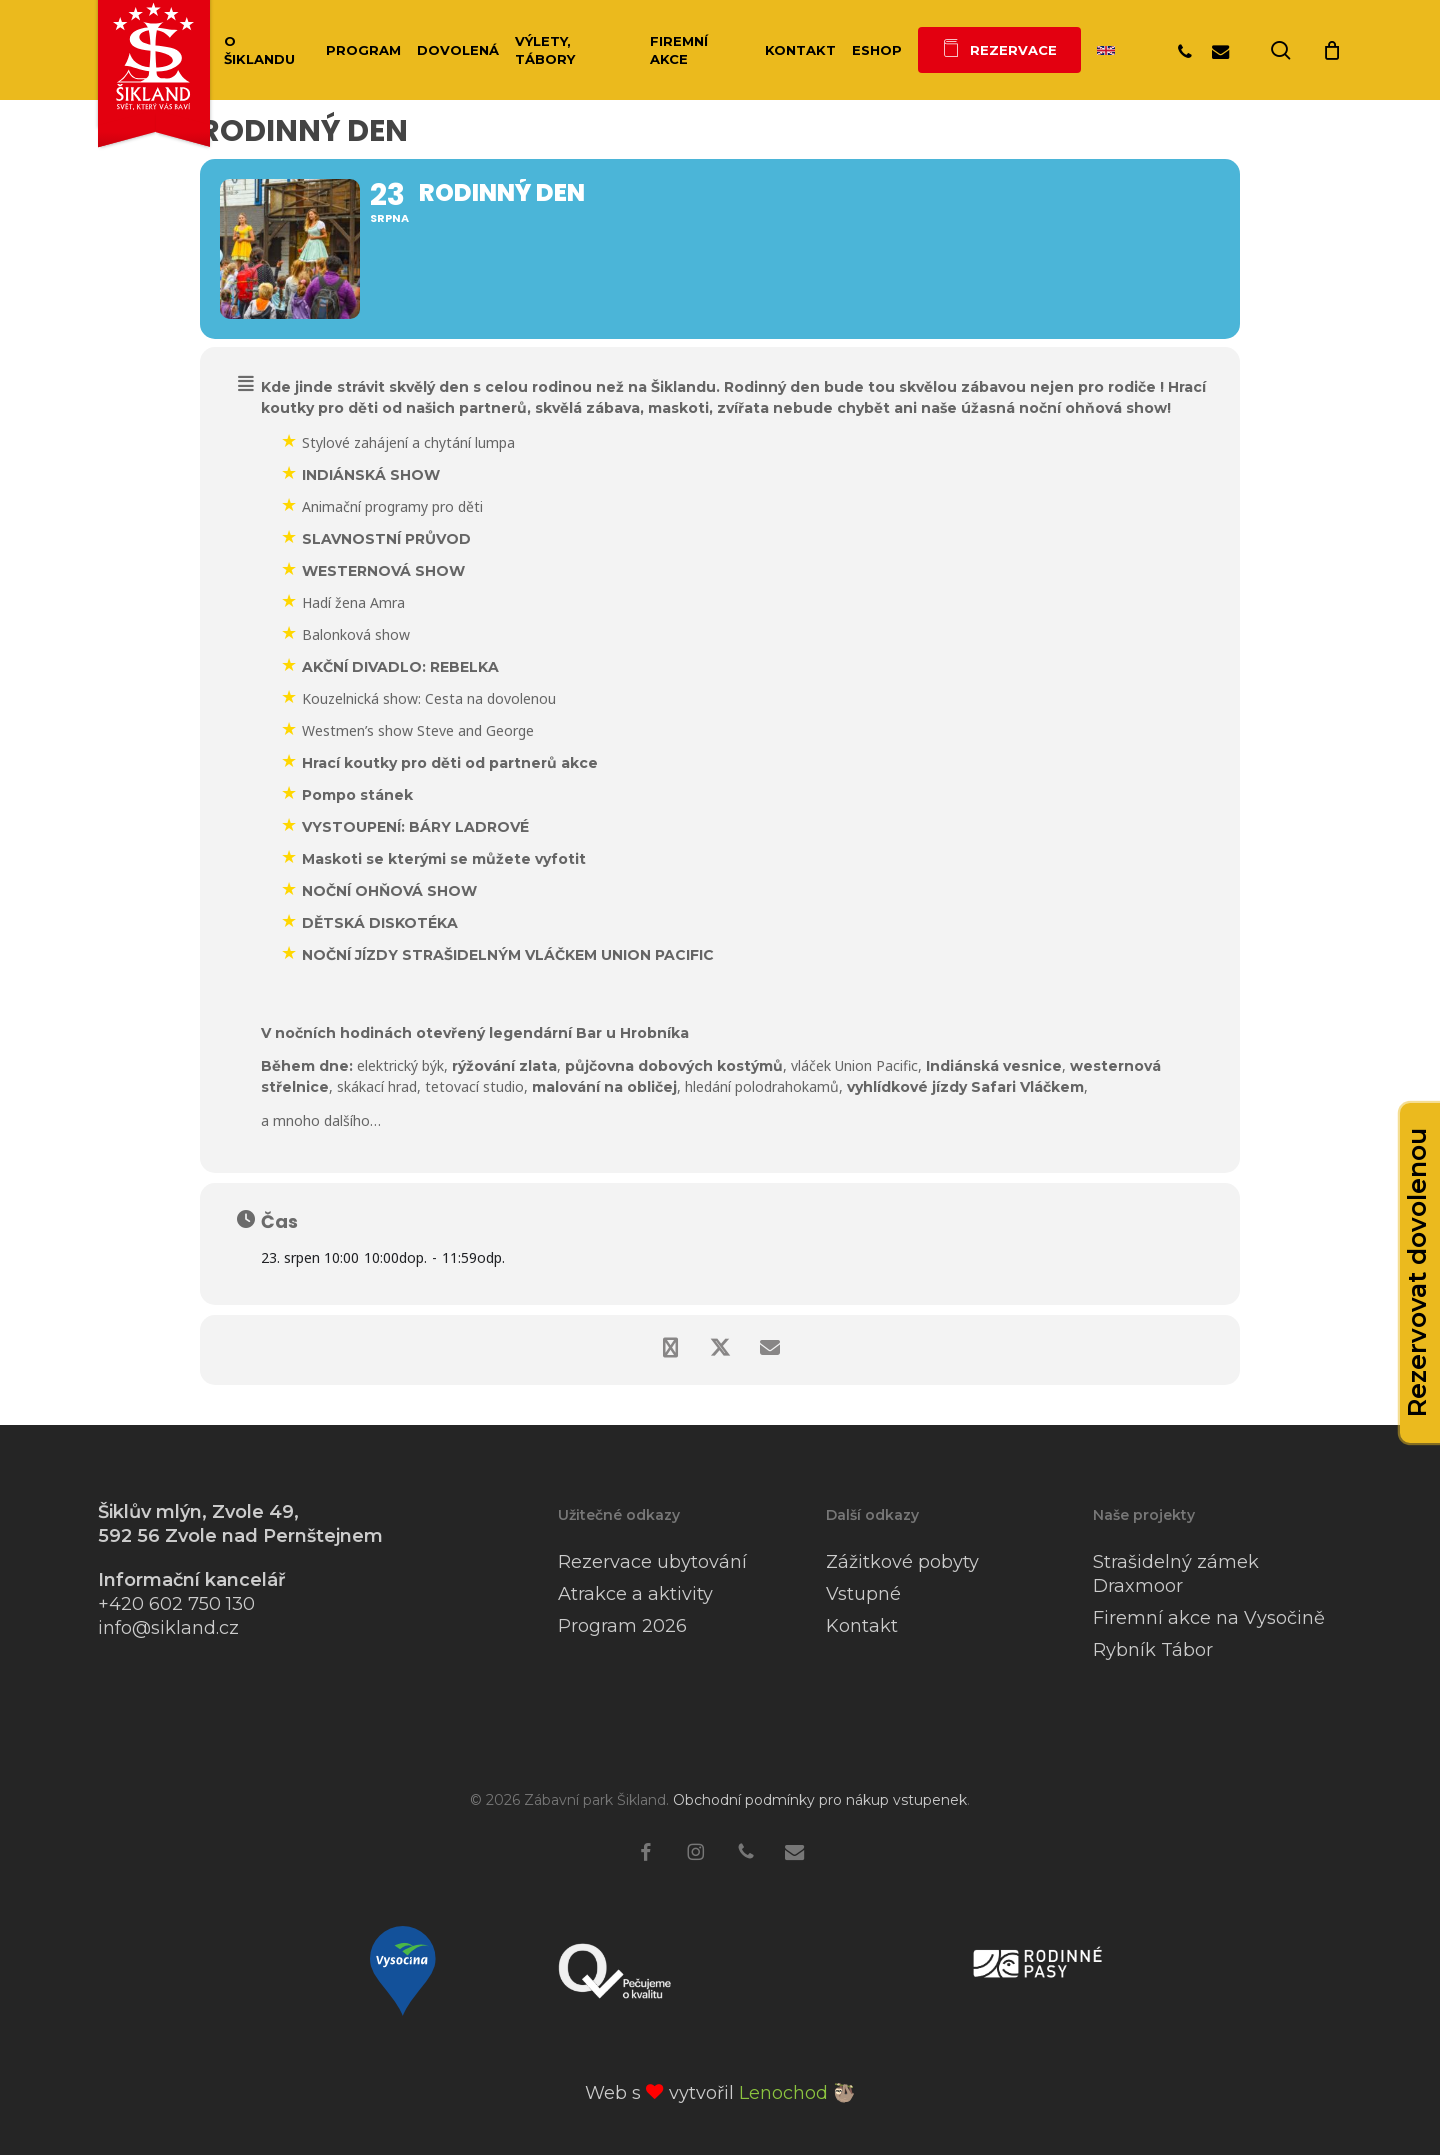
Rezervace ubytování (652, 1562)
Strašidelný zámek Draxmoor (1176, 1574)
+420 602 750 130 (176, 1604)
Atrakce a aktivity (635, 1594)
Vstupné (863, 1594)
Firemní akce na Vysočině (1209, 1618)
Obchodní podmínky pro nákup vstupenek (820, 1800)
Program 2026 (622, 1626)
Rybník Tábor (1153, 1650)
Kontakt (862, 1626)
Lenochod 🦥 (797, 2093)
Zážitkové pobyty (902, 1562)
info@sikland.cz (168, 1628)
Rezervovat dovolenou (1417, 1273)
